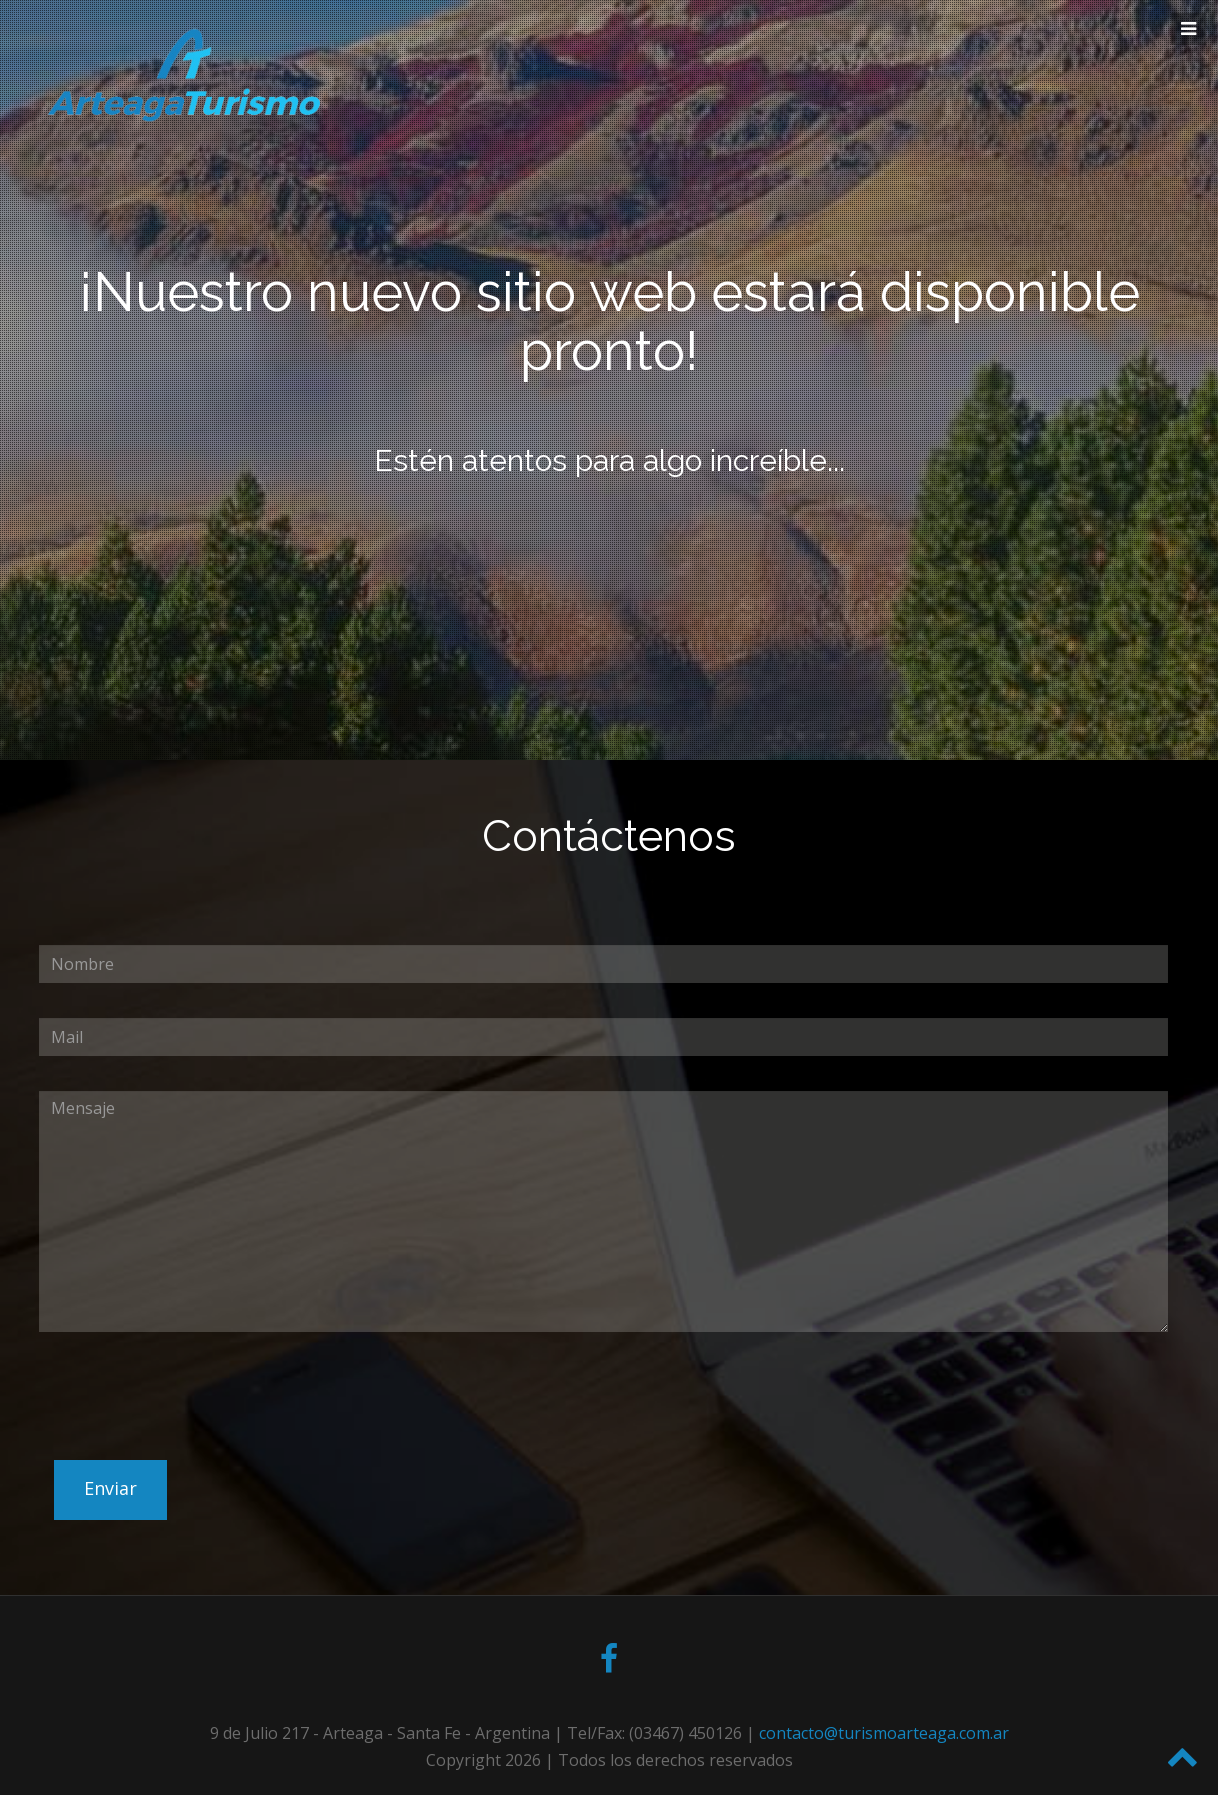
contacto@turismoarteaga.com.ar (884, 1733)
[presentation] (191, 1442)
